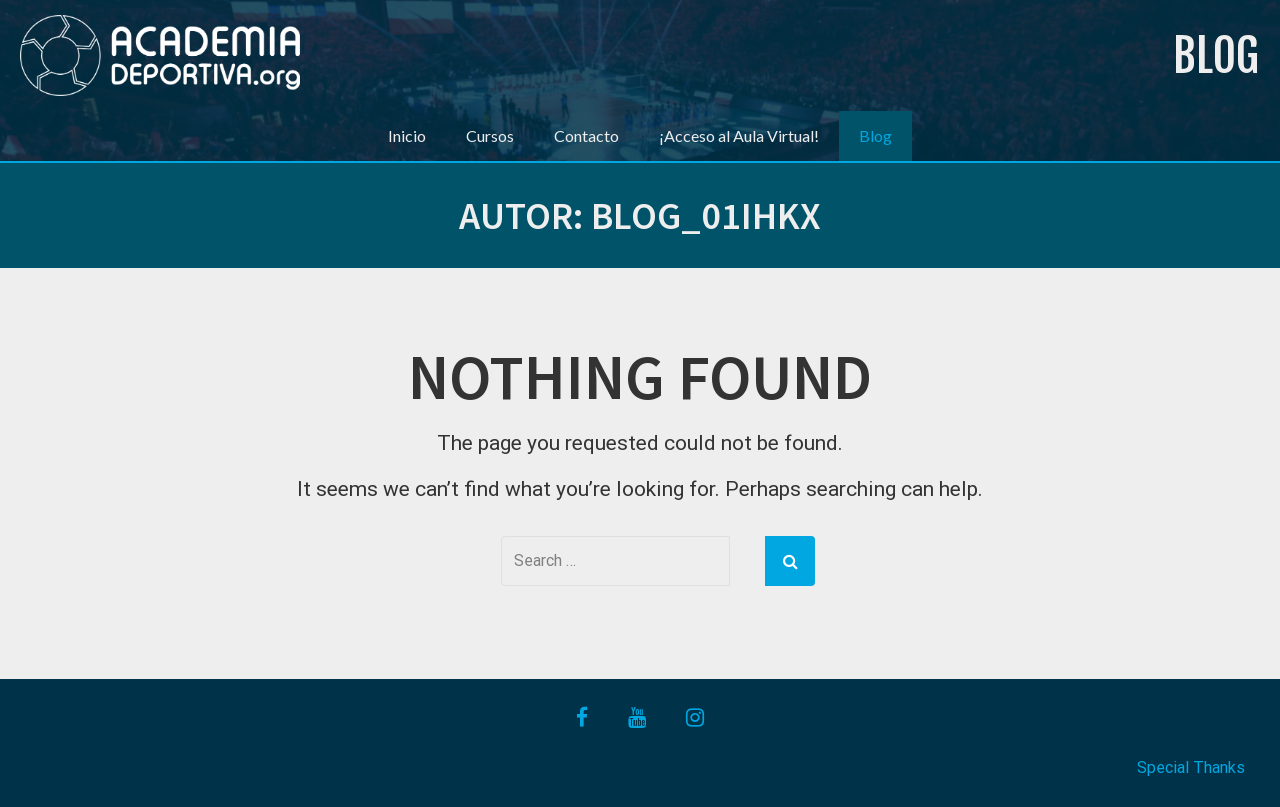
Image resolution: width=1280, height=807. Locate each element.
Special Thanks (1191, 767)
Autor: (640, 215)
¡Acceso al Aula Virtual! (739, 135)
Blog (1216, 55)
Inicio (407, 135)
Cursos (490, 135)
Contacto (586, 135)
